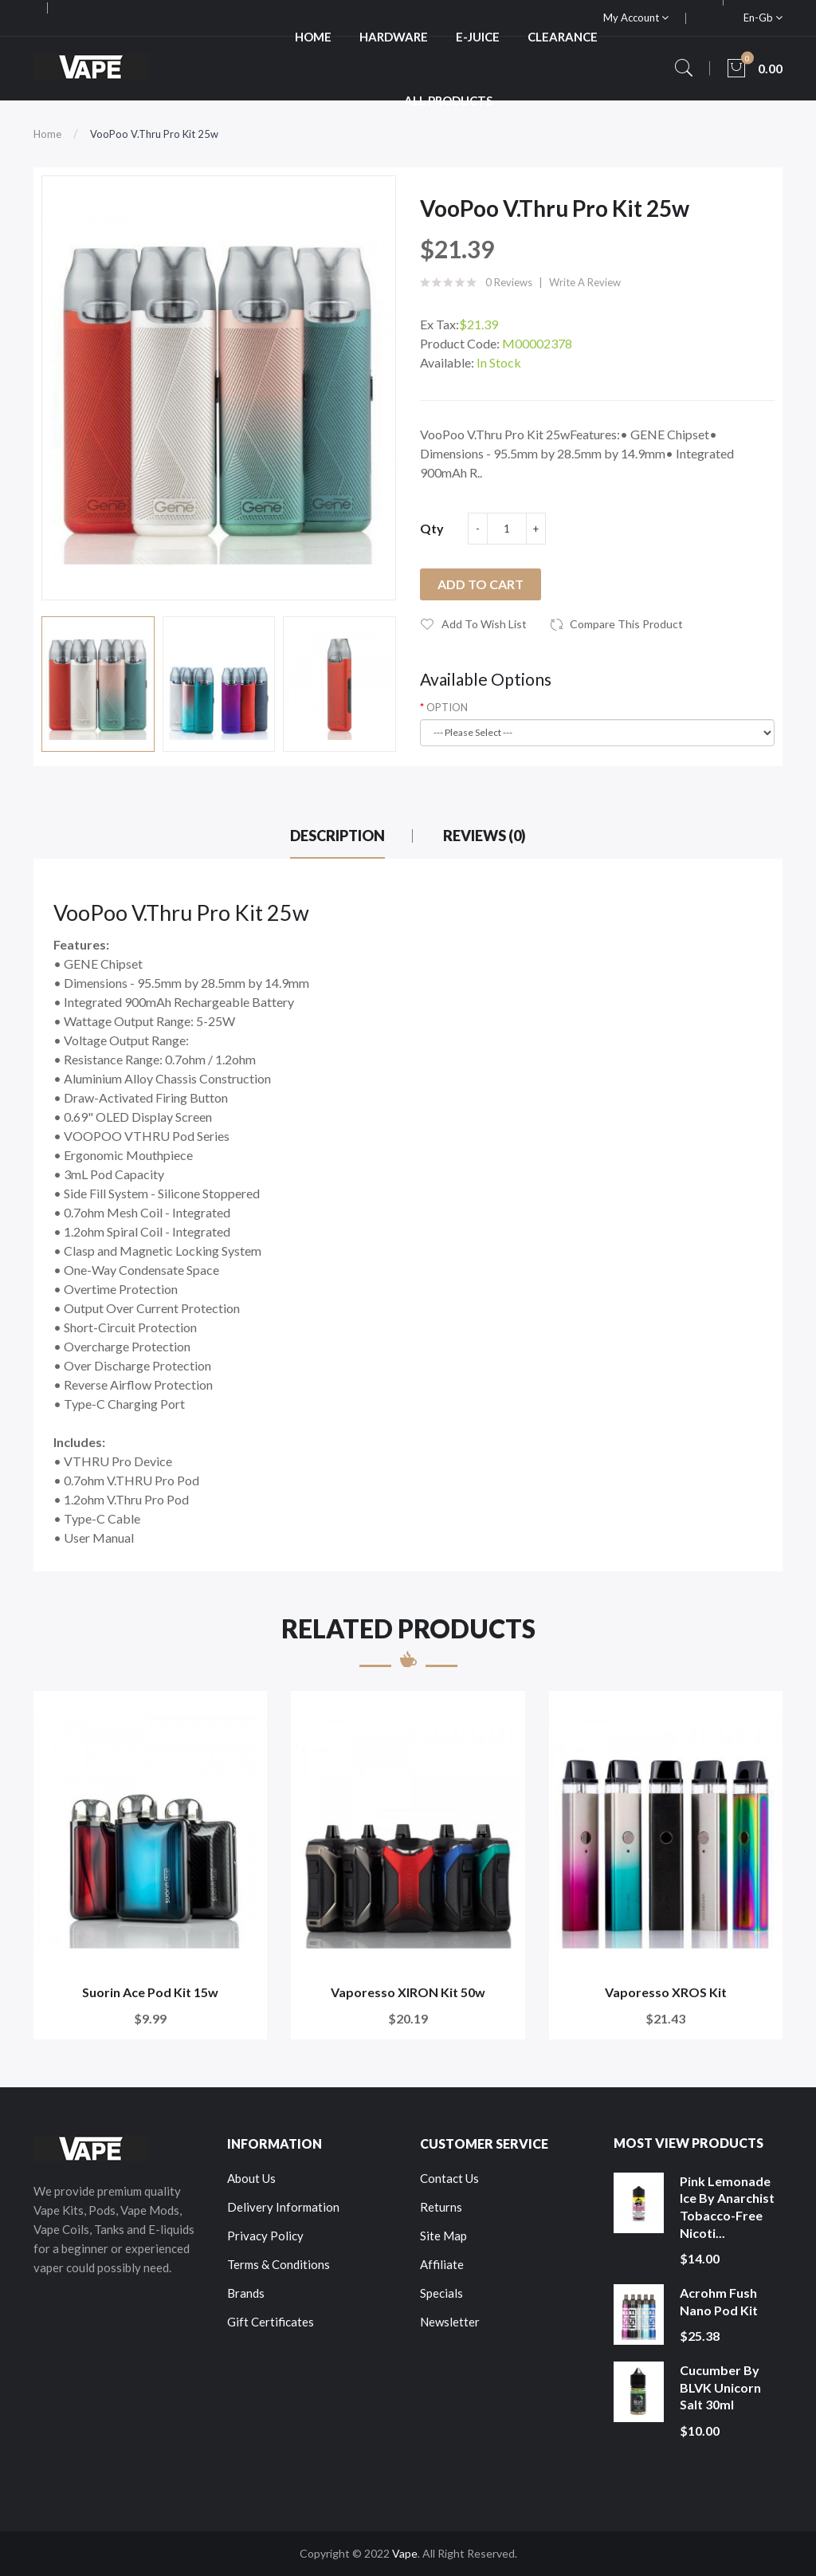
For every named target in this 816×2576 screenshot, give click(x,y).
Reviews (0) (484, 835)
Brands (246, 2293)
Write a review (585, 282)
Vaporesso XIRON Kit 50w (408, 1992)
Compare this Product (626, 624)
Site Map (443, 2235)
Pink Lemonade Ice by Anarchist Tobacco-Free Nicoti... (727, 2206)
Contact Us (449, 2178)
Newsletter (450, 2321)
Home (47, 134)
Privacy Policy (265, 2235)
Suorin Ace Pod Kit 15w (150, 1992)
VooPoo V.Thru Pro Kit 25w (154, 134)
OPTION (447, 707)
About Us (251, 2178)
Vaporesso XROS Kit (666, 1992)
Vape (405, 2553)
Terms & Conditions (278, 2264)
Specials (441, 2293)
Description (337, 835)
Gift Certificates (270, 2321)
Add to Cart (480, 584)
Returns (441, 2207)
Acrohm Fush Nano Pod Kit (719, 2301)
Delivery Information (283, 2207)
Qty (432, 528)
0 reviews (508, 282)
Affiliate (442, 2264)
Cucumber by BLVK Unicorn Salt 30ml (720, 2387)
